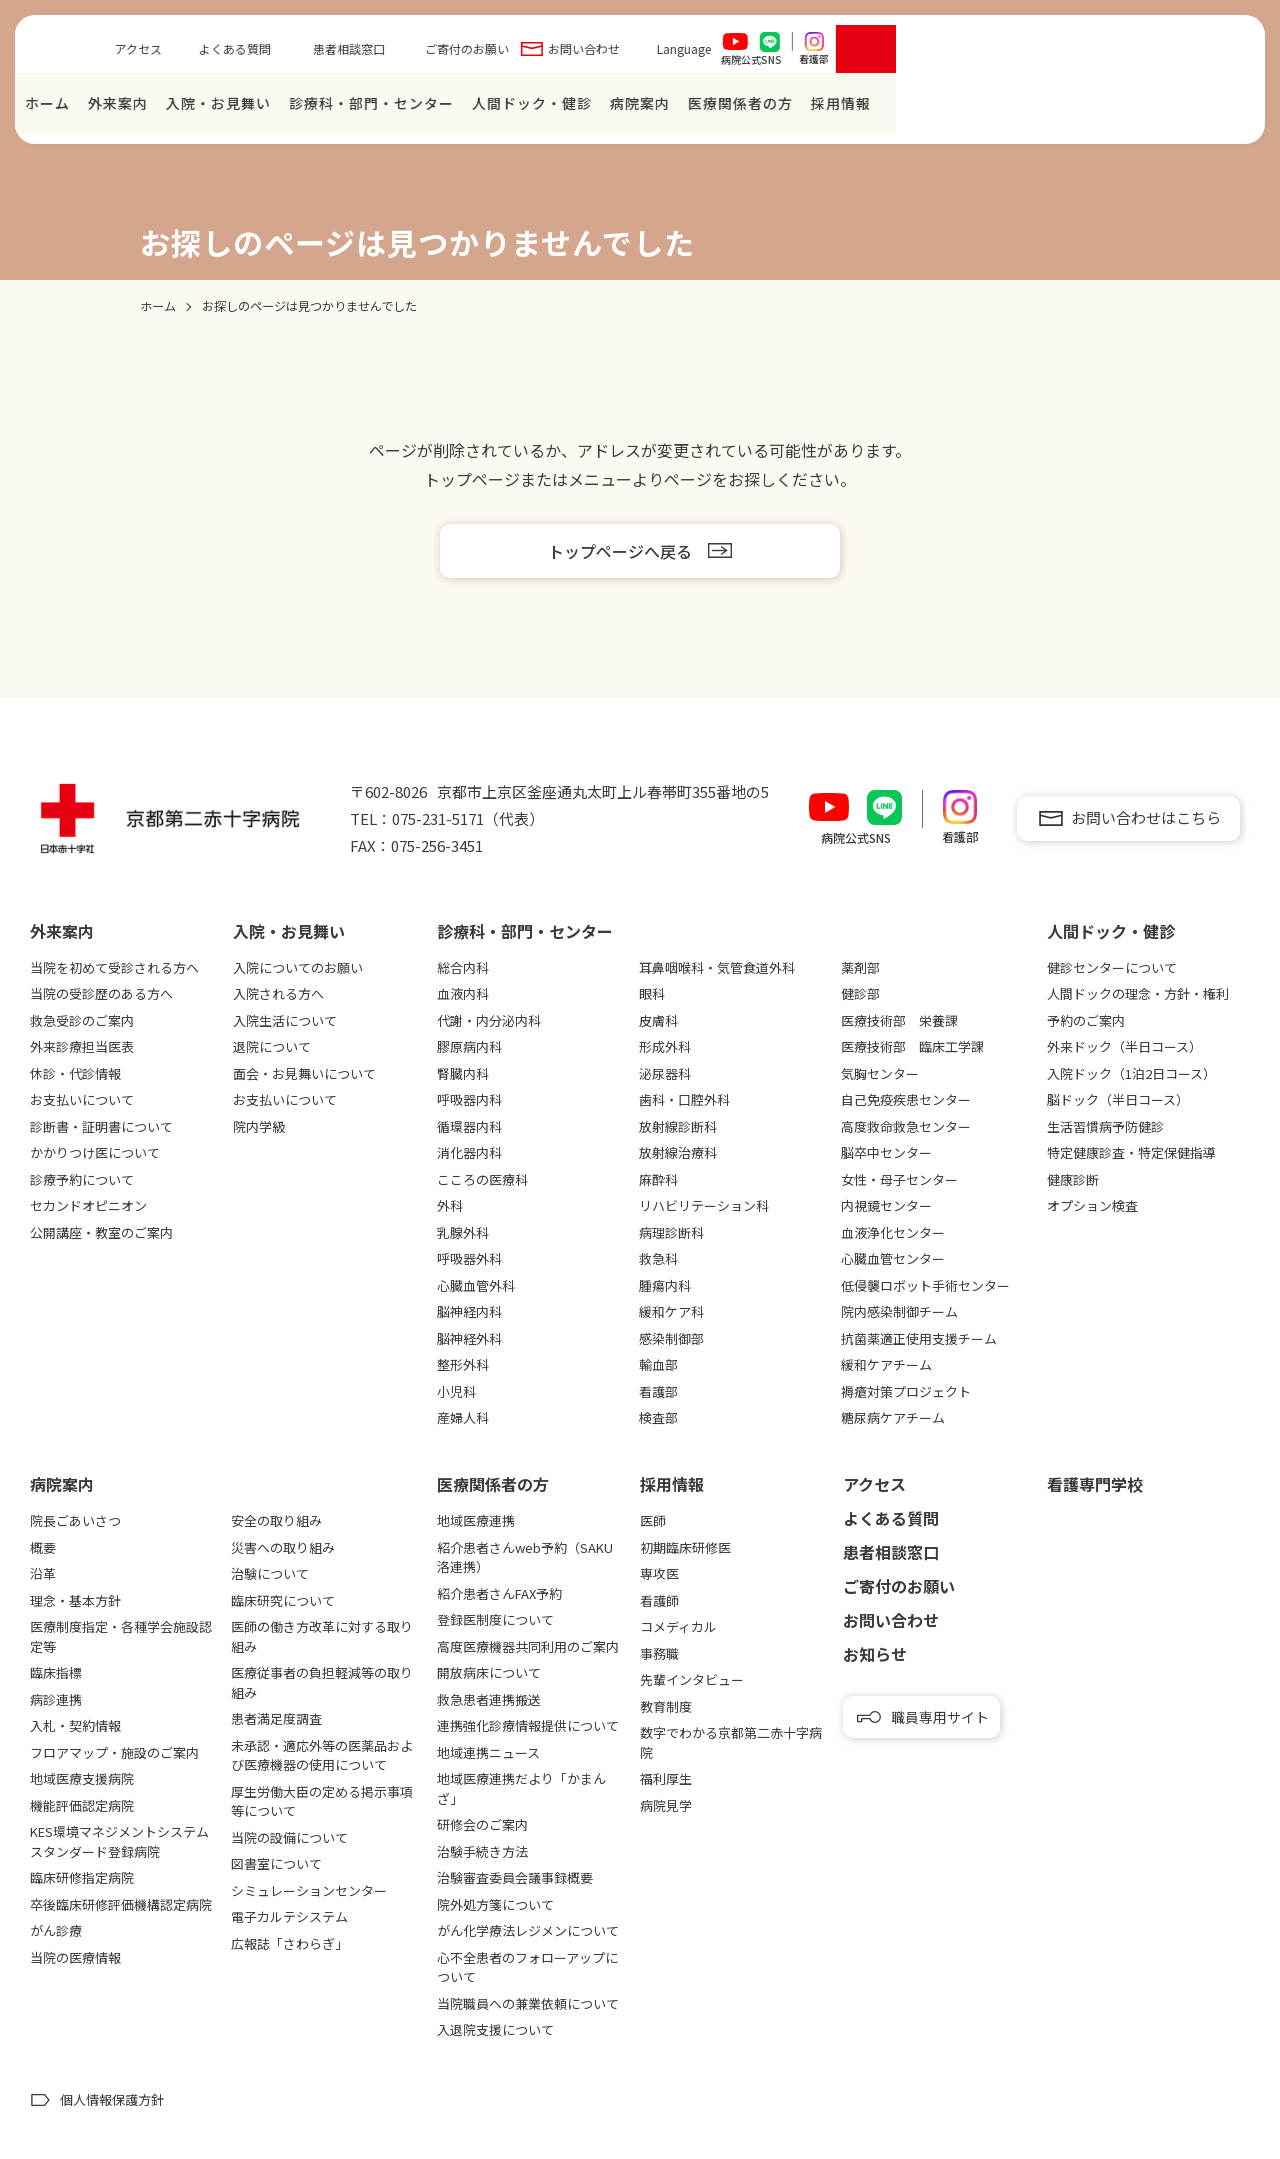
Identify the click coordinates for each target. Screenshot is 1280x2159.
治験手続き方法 (482, 1851)
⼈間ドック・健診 (886, 108)
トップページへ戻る (620, 551)
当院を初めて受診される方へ (114, 967)
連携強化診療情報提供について (528, 1725)
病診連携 (56, 1699)
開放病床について (489, 1672)
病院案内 (994, 108)
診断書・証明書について (101, 1126)
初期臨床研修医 (685, 1547)
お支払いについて (82, 1099)
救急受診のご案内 (82, 1020)
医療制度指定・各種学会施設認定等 (121, 1636)
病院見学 (666, 1805)
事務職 (659, 1653)
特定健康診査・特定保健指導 (1131, 1152)
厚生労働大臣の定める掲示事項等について (322, 1801)
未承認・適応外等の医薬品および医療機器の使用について (322, 1755)
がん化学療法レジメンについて (528, 1930)
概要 (43, 1547)
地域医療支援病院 (82, 1778)
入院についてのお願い (298, 967)
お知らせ (875, 1654)
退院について (272, 1046)
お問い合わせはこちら (1146, 817)
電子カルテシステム (289, 1916)
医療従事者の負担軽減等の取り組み (322, 1682)
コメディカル (678, 1626)
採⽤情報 (1195, 108)
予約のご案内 (1086, 1020)
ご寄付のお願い (821, 53)
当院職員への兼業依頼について (528, 2003)
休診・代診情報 (75, 1073)
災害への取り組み (283, 1547)
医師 (653, 1520)
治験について (270, 1573)
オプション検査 (1092, 1205)
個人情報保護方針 (112, 2099)
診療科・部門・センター (725, 108)
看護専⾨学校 (1095, 1484)
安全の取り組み (276, 1520)
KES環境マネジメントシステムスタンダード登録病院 (119, 1841)
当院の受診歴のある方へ (101, 993)
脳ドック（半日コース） (1118, 1099)
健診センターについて (1112, 967)
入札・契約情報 (75, 1725)
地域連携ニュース (488, 1752)
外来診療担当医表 (82, 1046)
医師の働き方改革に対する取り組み (322, 1636)
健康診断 (1073, 1179)
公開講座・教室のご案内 (101, 1232)
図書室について (276, 1863)
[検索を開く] (1220, 54)
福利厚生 (666, 1778)
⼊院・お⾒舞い (572, 108)
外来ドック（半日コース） (1124, 1046)
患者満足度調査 (276, 1718)
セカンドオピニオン (88, 1205)
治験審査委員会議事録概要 (515, 1877)
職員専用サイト (940, 1717)
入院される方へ (278, 993)
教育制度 (666, 1706)
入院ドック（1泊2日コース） (1131, 1073)
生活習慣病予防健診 (1105, 1126)
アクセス (492, 53)
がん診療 (56, 1930)
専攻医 (659, 1573)
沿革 (43, 1573)
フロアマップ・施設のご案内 (114, 1752)
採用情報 (672, 1484)
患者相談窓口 (703, 53)
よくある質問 (589, 53)
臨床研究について (283, 1600)
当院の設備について (289, 1837)
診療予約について (82, 1179)
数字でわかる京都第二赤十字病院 (731, 1742)
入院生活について (285, 1020)
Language (1038, 53)
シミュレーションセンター (309, 1890)
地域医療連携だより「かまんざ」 (521, 1788)
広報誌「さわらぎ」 (289, 1943)
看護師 (659, 1600)
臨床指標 (56, 1672)
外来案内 (472, 108)
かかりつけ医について (95, 1152)
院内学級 (259, 1126)
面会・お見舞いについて (304, 1073)
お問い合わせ (938, 53)
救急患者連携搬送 (489, 1699)
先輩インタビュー (692, 1679)
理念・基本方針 (75, 1600)
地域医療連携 (476, 1520)
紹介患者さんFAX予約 (499, 1593)
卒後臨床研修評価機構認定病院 (121, 1904)
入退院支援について (495, 2029)
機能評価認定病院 (82, 1805)
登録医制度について (495, 1619)
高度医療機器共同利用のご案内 (528, 1646)
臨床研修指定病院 (82, 1877)
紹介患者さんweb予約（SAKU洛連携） (525, 1557)
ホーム (401, 108)
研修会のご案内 (482, 1824)
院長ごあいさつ (75, 1520)
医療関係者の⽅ (1094, 108)
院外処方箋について (495, 1904)
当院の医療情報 (75, 1957)
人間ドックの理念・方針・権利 (1138, 993)
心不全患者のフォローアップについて (527, 1967)
